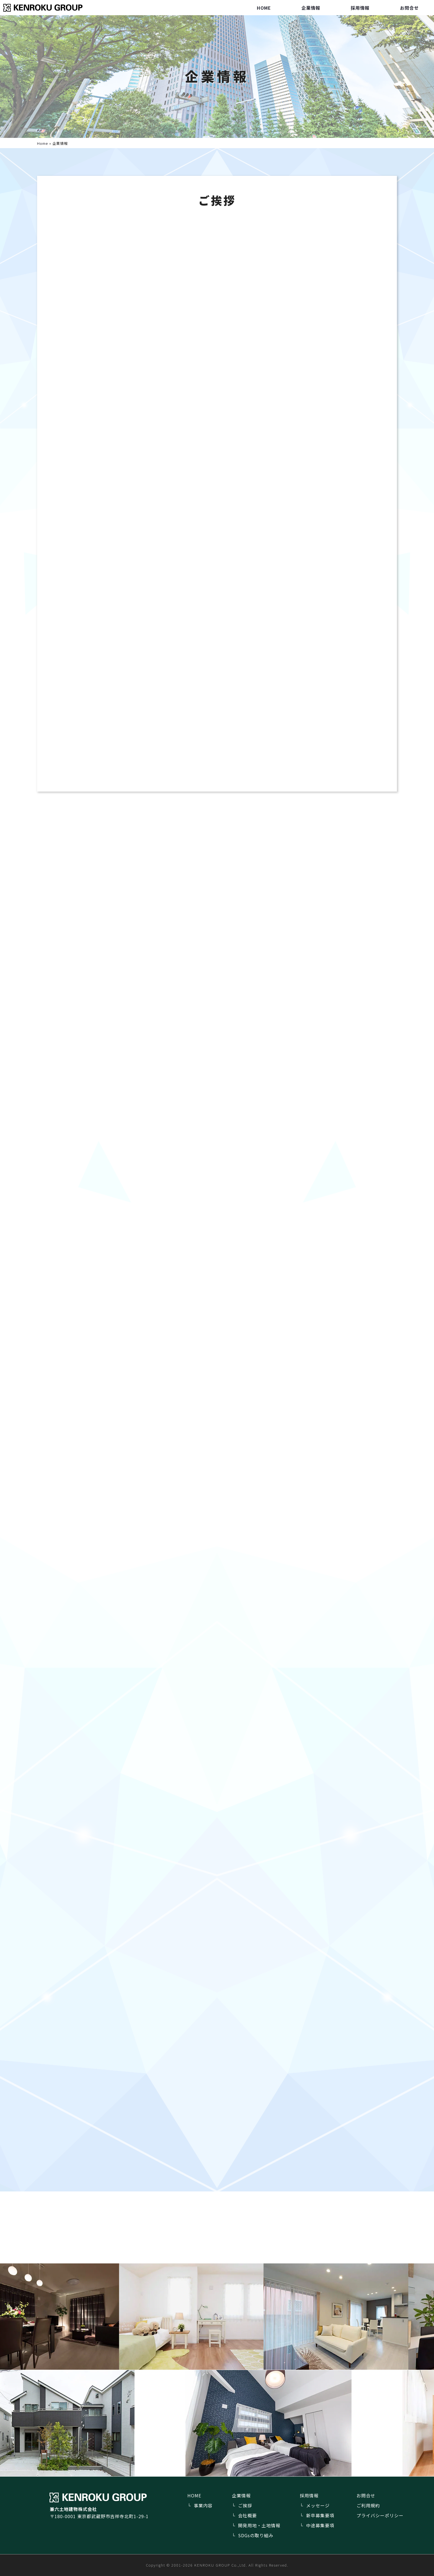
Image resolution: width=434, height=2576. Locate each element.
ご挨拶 (245, 2505)
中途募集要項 (320, 2525)
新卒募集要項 (320, 2515)
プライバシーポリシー (380, 2515)
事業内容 (203, 2505)
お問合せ (409, 7)
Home (42, 143)
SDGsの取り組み (255, 2535)
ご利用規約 (368, 2505)
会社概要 (247, 2515)
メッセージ (318, 2505)
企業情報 (310, 7)
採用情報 (360, 7)
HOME (264, 7)
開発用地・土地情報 (259, 2525)
